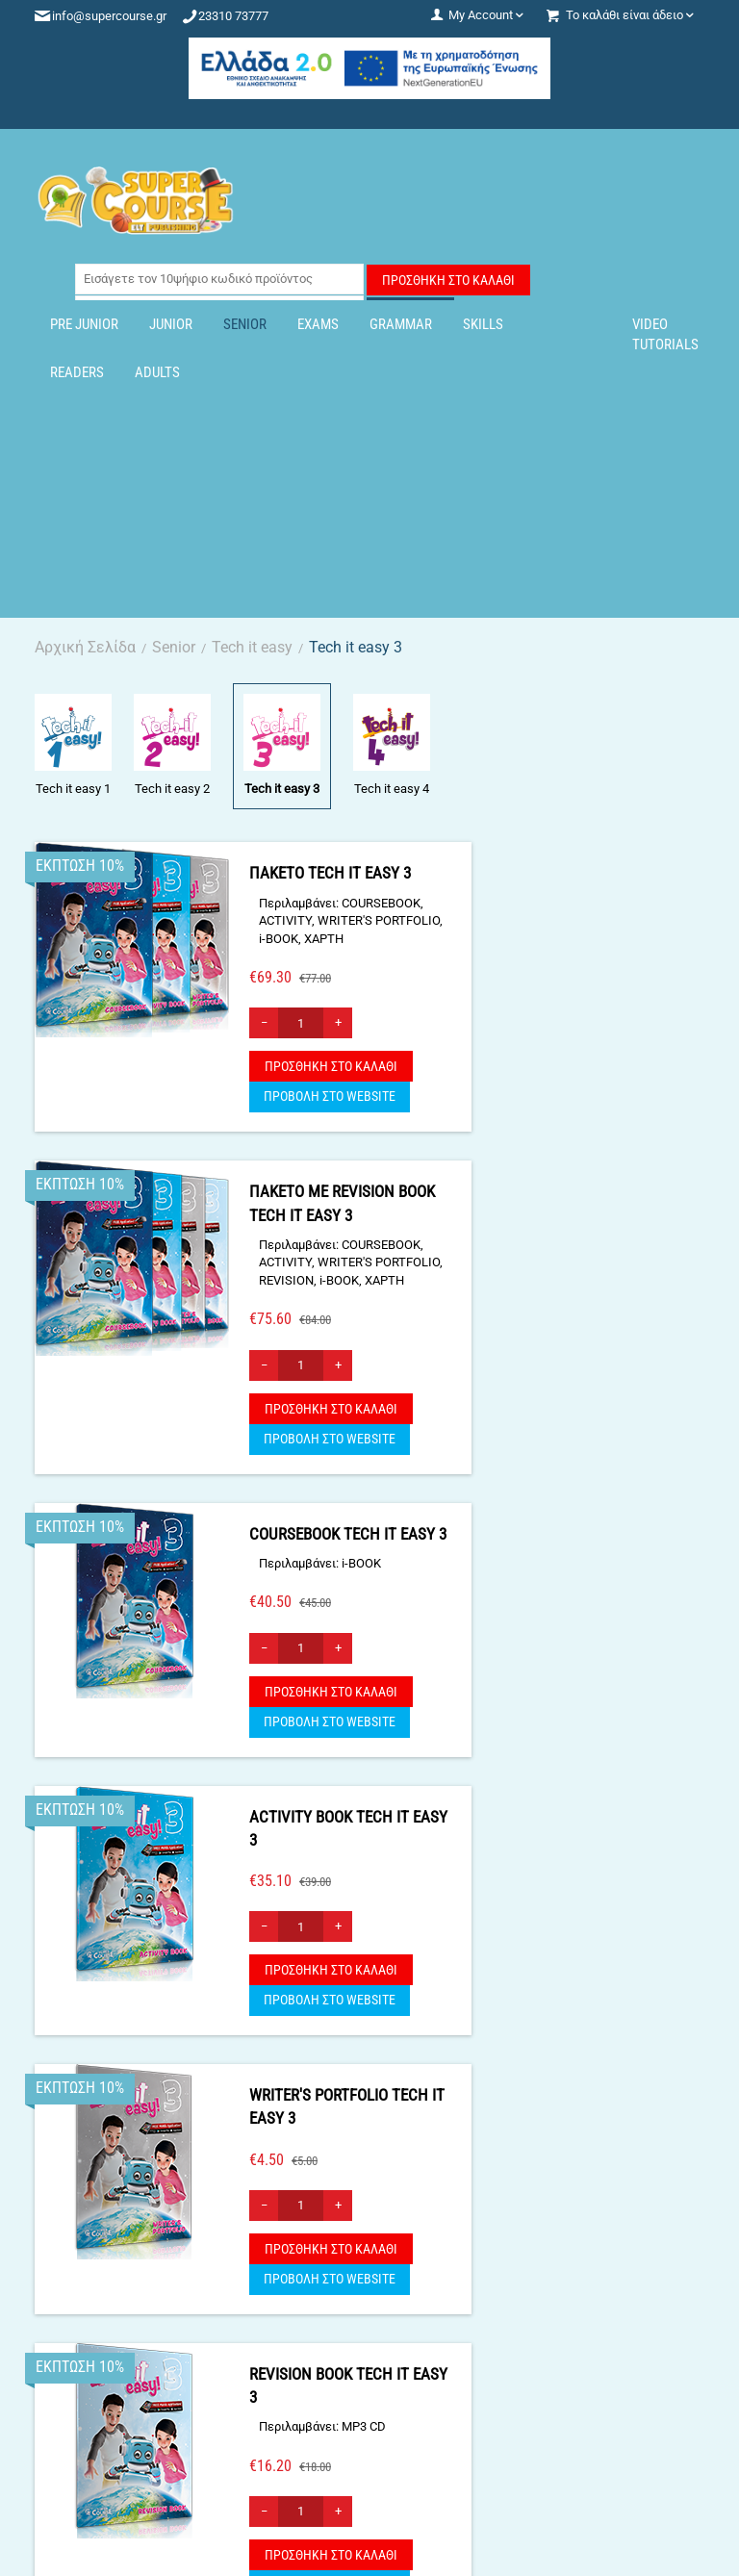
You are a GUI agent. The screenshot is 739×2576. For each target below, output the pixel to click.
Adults (157, 372)
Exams (318, 324)
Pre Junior (84, 324)
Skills (483, 324)
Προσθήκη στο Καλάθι (448, 280)
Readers (77, 372)
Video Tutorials (665, 334)
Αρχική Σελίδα (85, 647)
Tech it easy (252, 647)
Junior (170, 324)
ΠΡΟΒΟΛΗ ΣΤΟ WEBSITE (329, 1096)
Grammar (401, 324)
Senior (245, 324)
